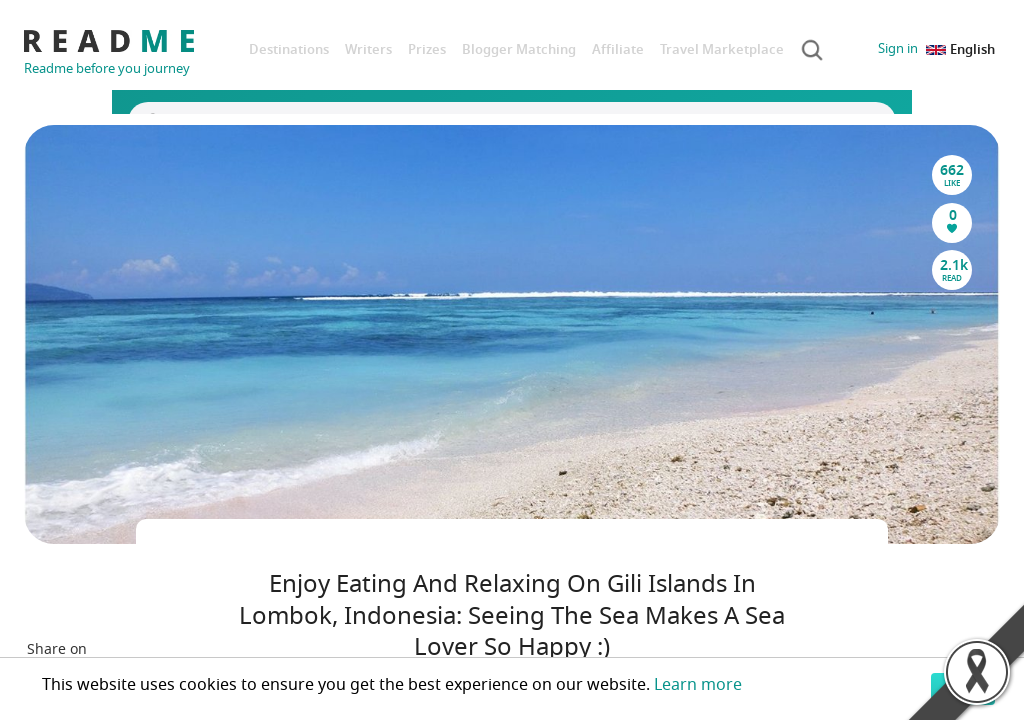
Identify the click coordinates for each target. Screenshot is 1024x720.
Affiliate (618, 49)
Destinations (289, 49)
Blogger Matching (519, 49)
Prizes (427, 49)
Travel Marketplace (722, 49)
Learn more (698, 685)
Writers (368, 49)
